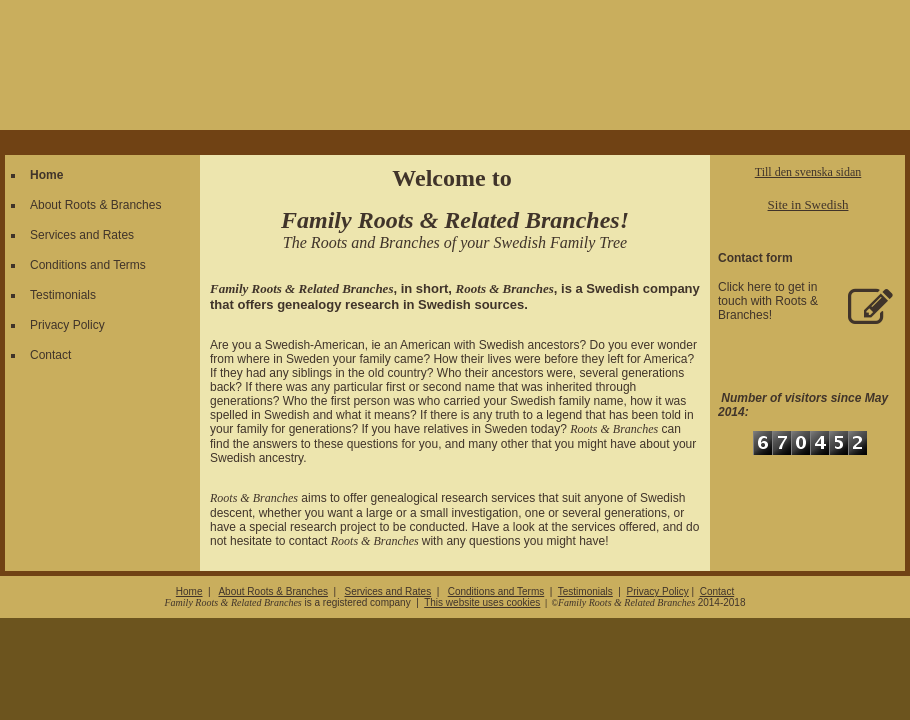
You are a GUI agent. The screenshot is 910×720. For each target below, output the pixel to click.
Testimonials (63, 295)
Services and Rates (82, 235)
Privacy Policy (67, 325)
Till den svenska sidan (808, 172)
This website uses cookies (482, 602)
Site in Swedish (808, 204)
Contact (50, 355)
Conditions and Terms (88, 265)
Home (46, 175)
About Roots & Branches (95, 205)
